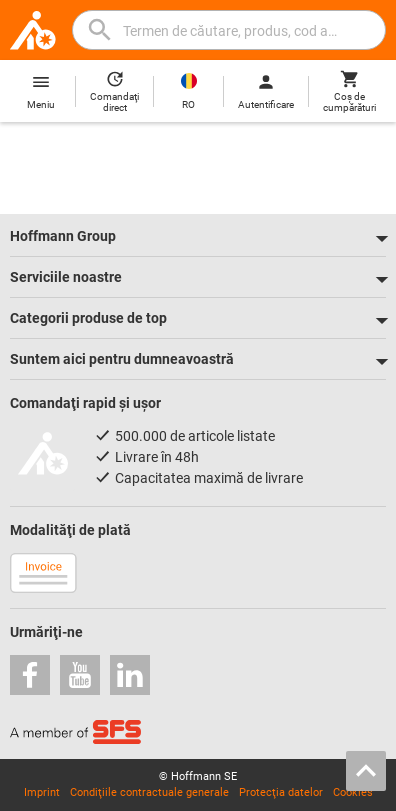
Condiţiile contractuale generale (149, 792)
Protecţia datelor (281, 792)
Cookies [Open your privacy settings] (353, 792)
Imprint (42, 792)
